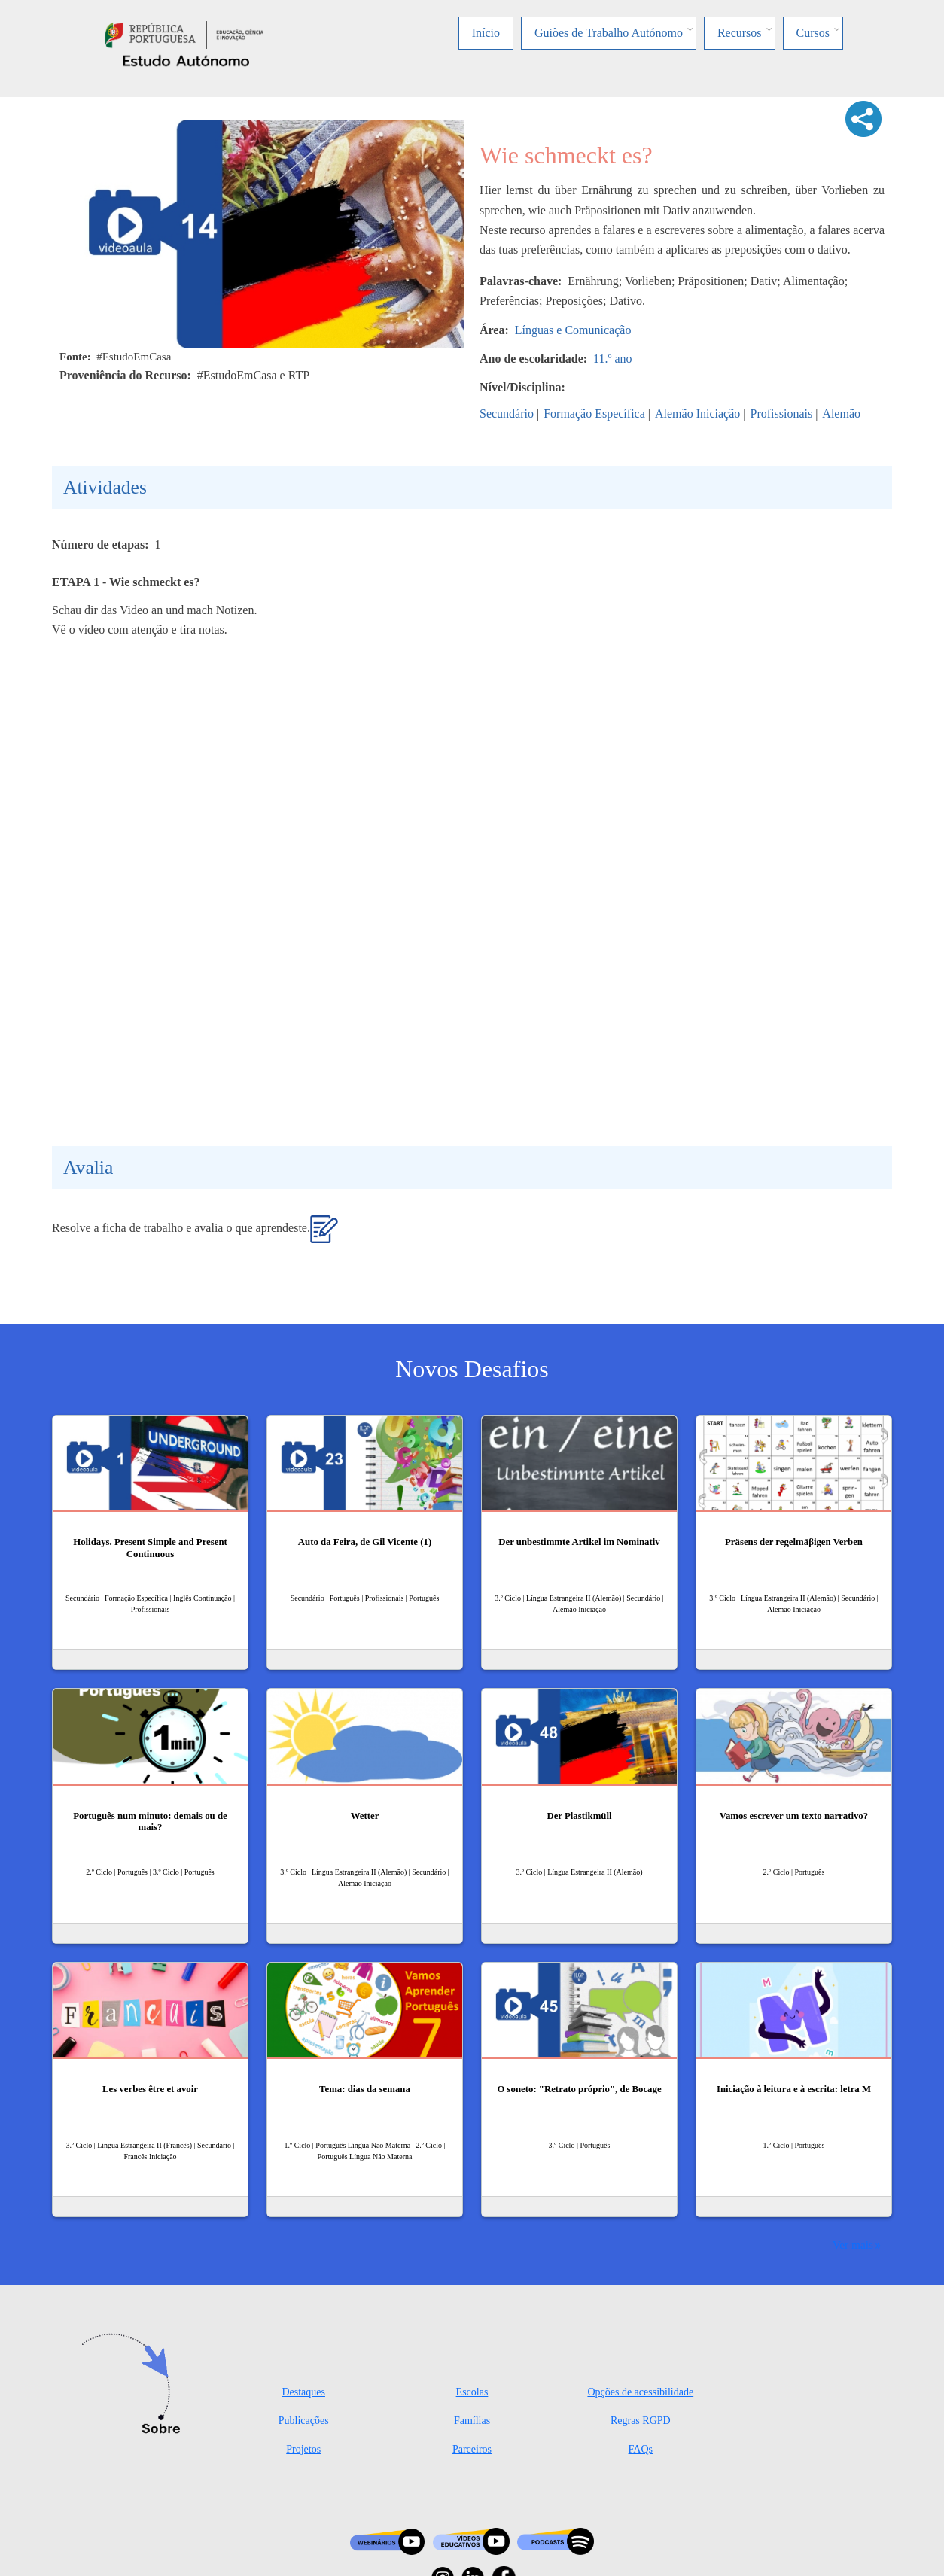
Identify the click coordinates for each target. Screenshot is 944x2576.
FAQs (641, 2449)
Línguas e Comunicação (573, 330)
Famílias (472, 2420)
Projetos (303, 2449)
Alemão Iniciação (697, 413)
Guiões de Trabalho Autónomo (608, 32)
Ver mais (853, 2244)
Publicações (304, 2420)
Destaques (303, 2392)
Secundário (507, 413)
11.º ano (612, 358)
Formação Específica (594, 413)
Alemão (841, 413)
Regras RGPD (641, 2420)
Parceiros (472, 2449)
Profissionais (781, 413)
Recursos (739, 32)
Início (486, 32)
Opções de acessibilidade (640, 2392)
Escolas (472, 2392)
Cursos (813, 32)
